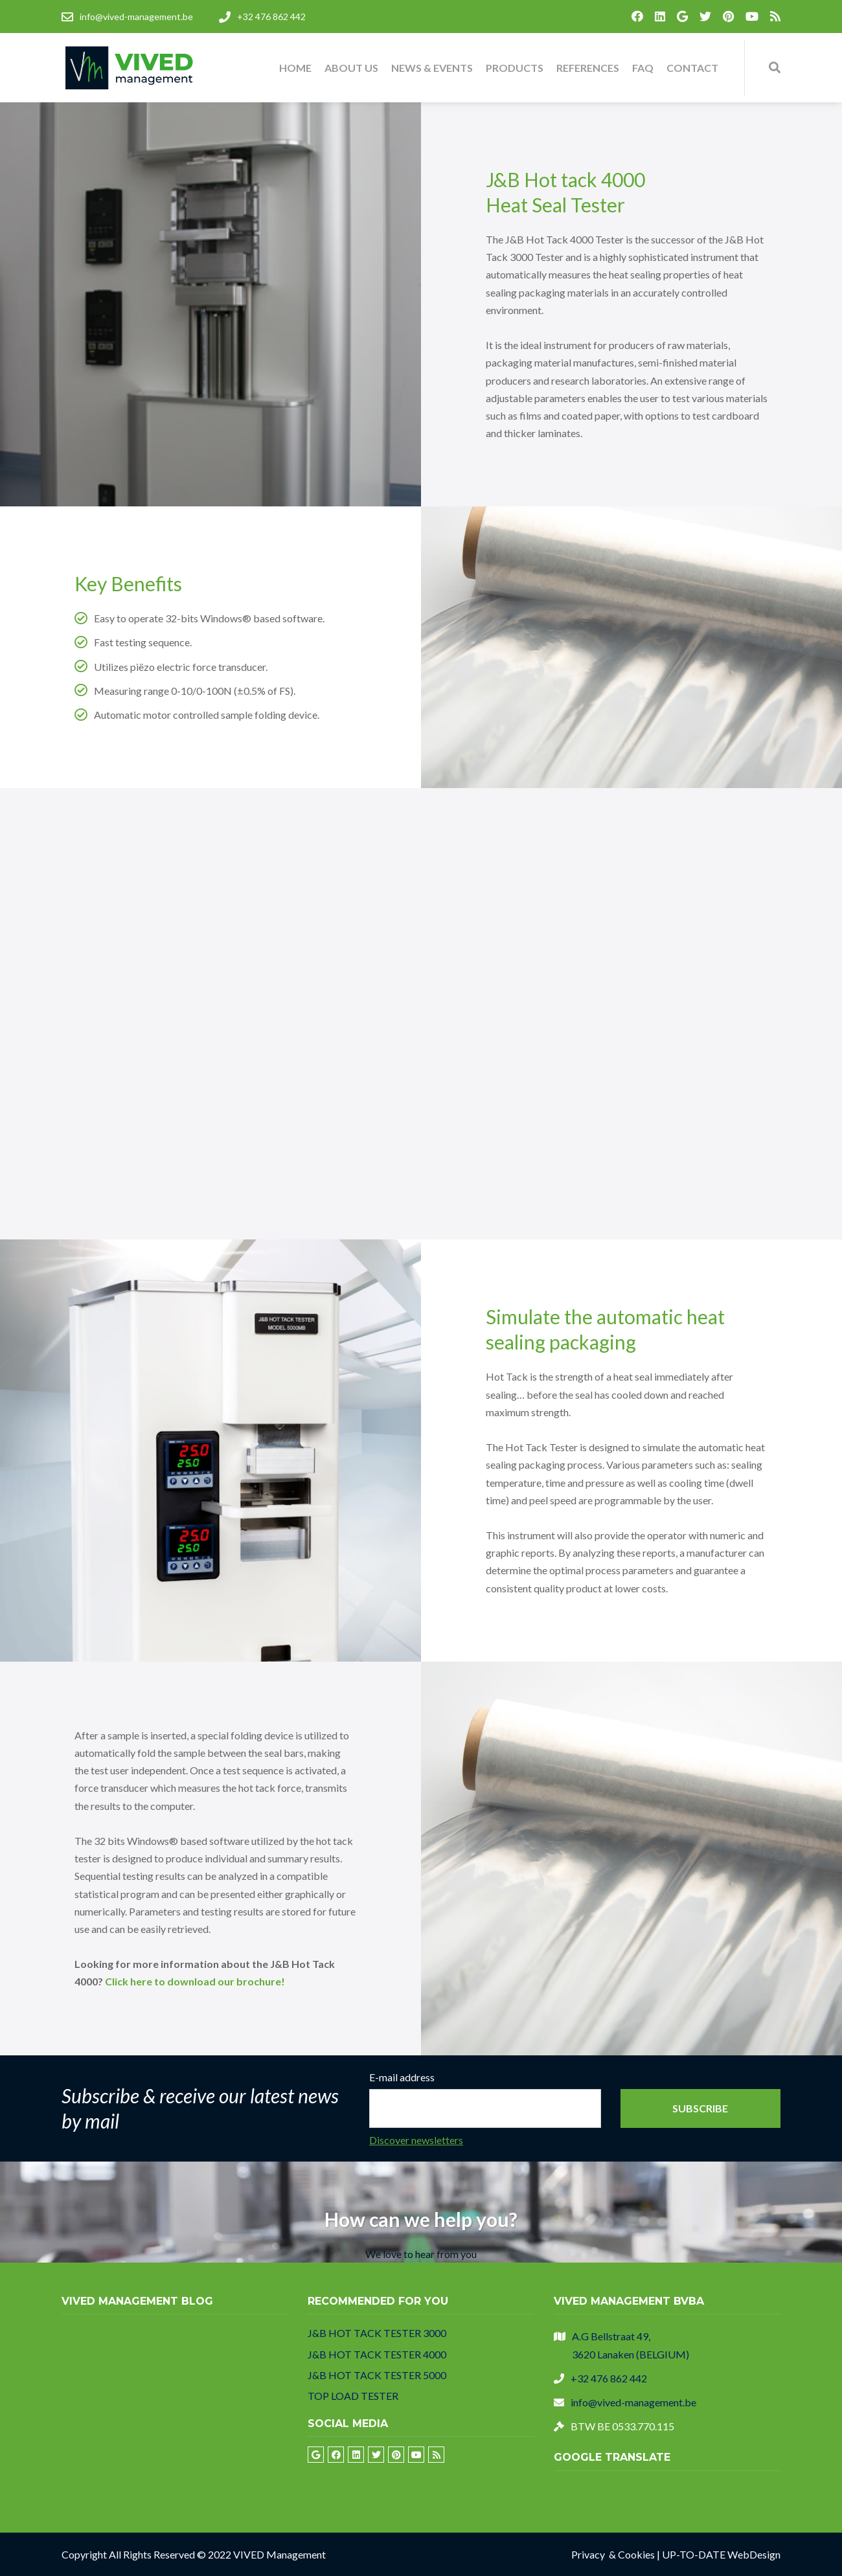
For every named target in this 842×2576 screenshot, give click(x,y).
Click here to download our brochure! (195, 1981)
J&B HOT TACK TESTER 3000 (377, 2333)
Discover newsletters (416, 2140)
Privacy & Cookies (613, 2554)
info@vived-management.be (633, 2402)
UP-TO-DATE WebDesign (721, 2554)
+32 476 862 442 (609, 2378)
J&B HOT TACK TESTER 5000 (377, 2375)
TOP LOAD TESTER (353, 2396)
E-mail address (402, 2077)
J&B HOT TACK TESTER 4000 (377, 2354)
